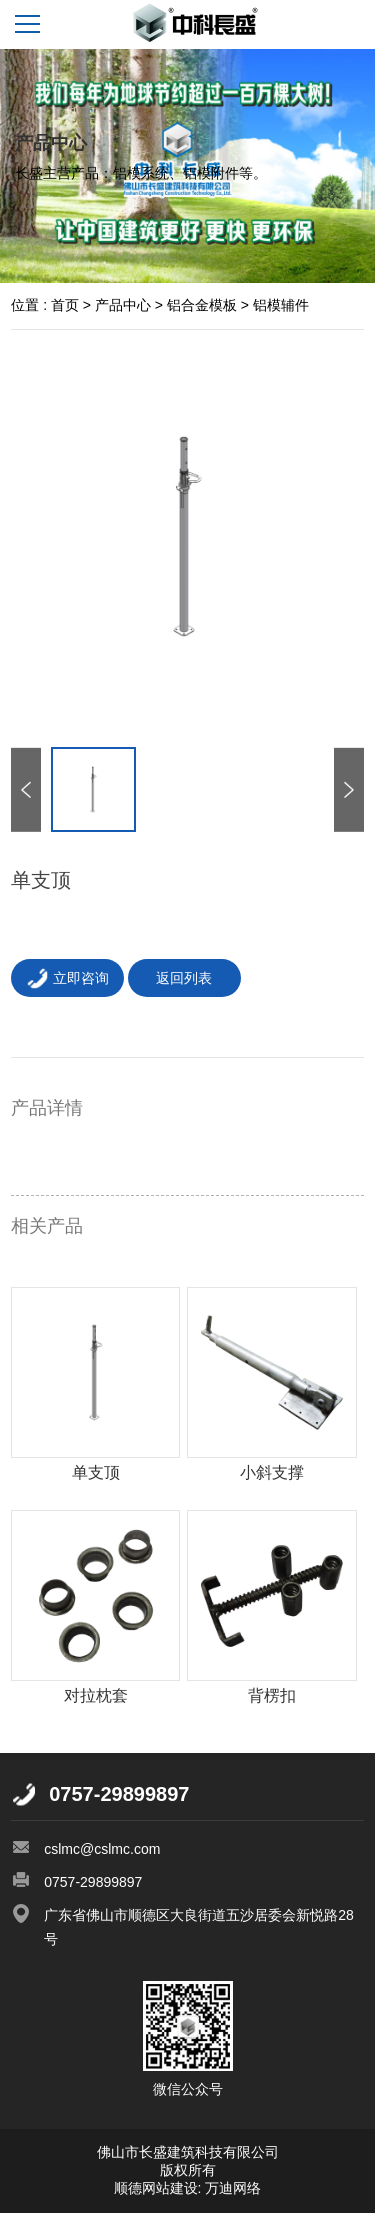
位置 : (29, 305)
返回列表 (184, 978)
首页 (65, 305)
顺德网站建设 (156, 2188)
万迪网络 (232, 2188)
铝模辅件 (281, 305)
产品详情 (47, 1108)
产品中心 (123, 305)
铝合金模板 (202, 305)
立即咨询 (67, 978)
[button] (349, 789)
